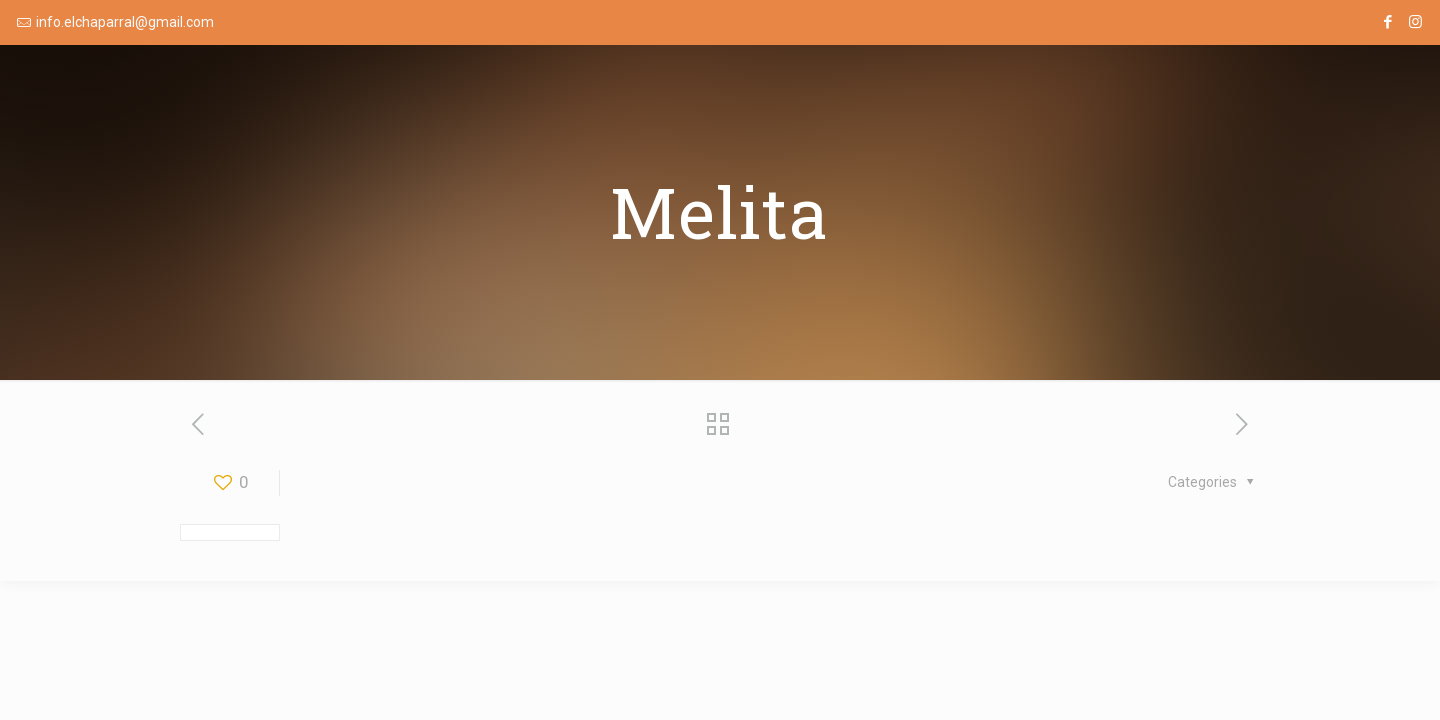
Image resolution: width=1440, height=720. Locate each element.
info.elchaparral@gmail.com (125, 22)
